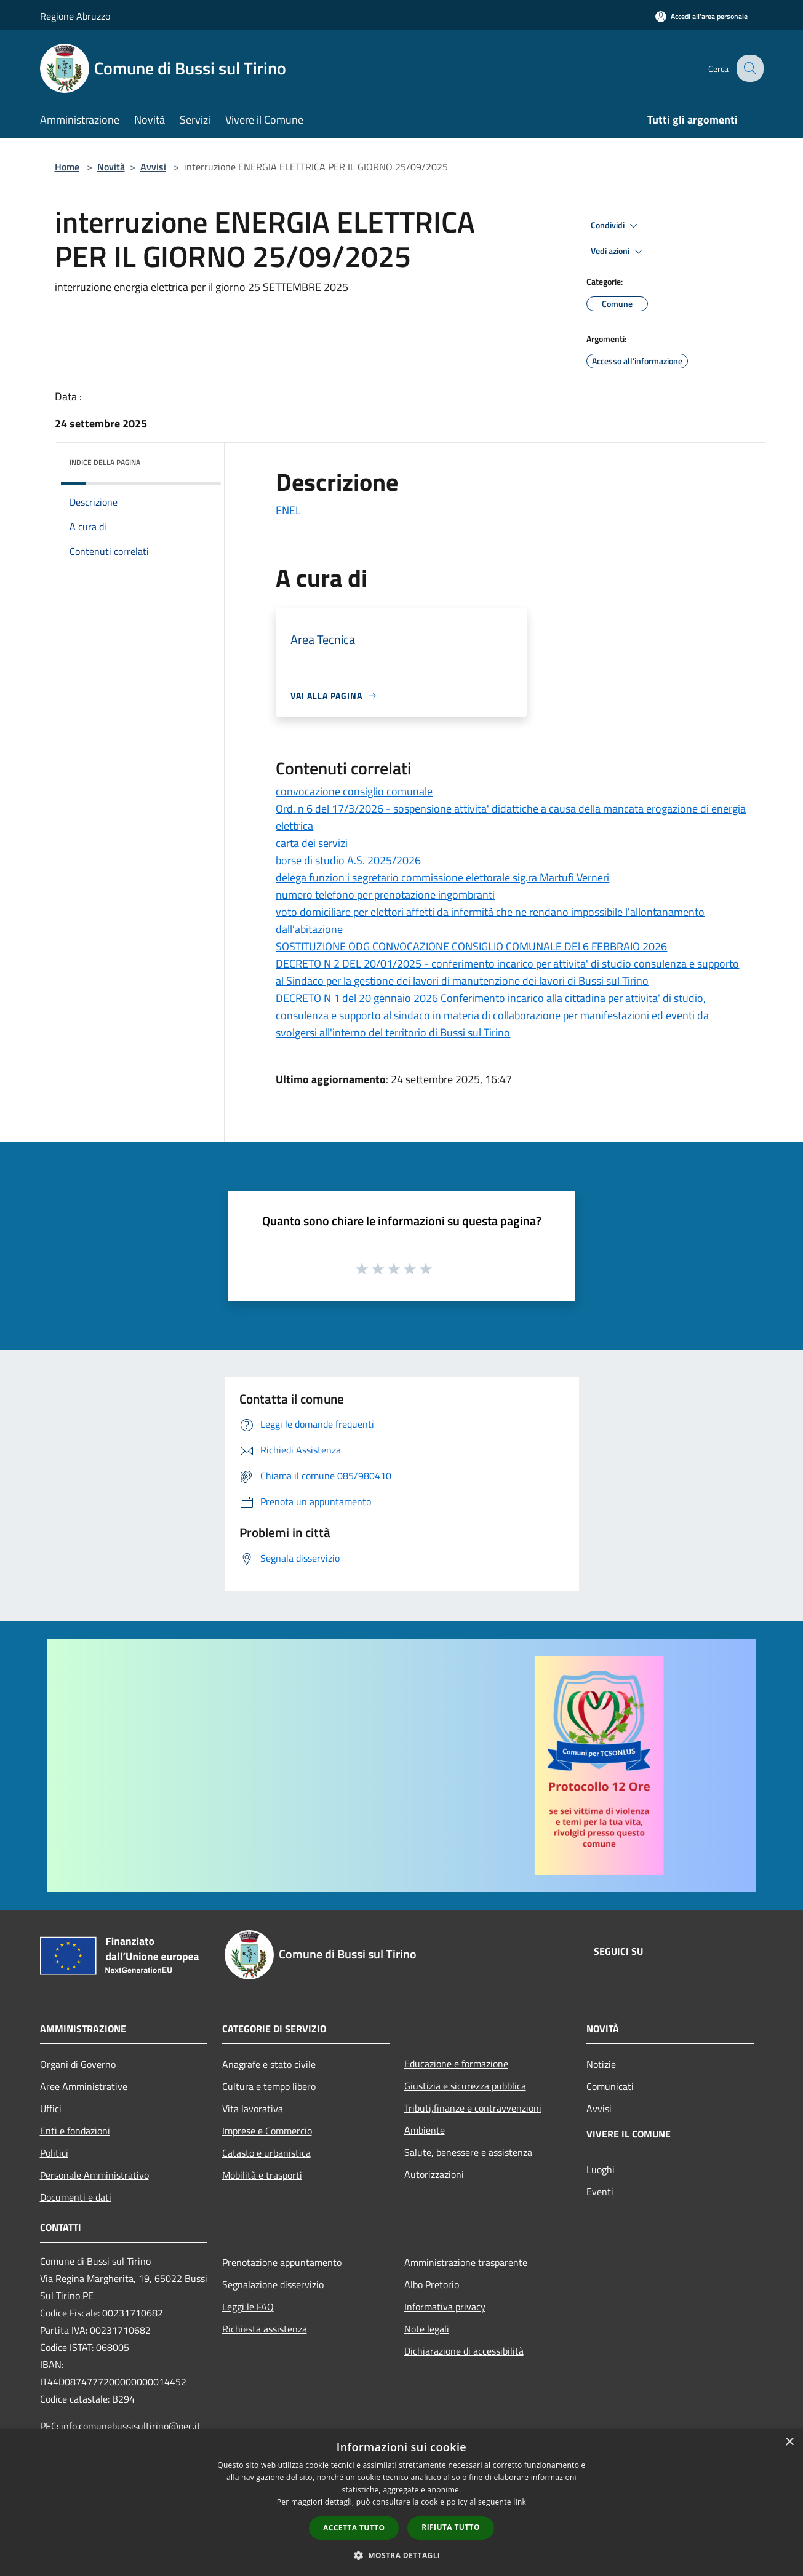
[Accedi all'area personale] (701, 16)
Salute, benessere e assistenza (468, 2152)
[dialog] (401, 2502)
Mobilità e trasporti (262, 2175)
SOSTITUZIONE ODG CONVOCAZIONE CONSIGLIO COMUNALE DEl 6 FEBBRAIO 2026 (471, 946)
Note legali (426, 2328)
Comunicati (610, 2086)
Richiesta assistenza (264, 2328)
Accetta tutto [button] (354, 2527)
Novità (111, 166)
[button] (402, 2555)
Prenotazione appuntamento (282, 2262)
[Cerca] (749, 68)
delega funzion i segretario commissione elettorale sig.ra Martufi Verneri (442, 877)
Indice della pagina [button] (105, 462)
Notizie (601, 2064)
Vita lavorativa (252, 2108)
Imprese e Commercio (267, 2130)
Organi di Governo (78, 2064)
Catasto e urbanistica (266, 2152)
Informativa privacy (444, 2306)
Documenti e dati (75, 2197)
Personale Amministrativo (94, 2175)
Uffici (51, 2108)
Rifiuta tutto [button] (450, 2527)
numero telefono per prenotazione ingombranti (385, 894)
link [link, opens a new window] (519, 2502)
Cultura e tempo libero (269, 2086)
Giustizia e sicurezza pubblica (465, 2085)
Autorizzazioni (434, 2174)
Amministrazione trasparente (465, 2262)
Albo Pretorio (431, 2284)
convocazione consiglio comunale (354, 791)
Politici (54, 2152)
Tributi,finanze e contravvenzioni (472, 2108)
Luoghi (600, 2169)
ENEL (288, 510)
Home (67, 166)
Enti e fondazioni (75, 2130)
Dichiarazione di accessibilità (464, 2350)
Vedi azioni (618, 251)
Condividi (616, 225)
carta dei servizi (312, 843)
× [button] (789, 2442)
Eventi (599, 2191)
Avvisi (153, 166)
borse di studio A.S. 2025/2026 (348, 860)
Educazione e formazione (456, 2063)
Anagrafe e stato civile (269, 2064)
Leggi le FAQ (248, 2306)
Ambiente (424, 2130)
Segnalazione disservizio (273, 2284)
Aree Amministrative (83, 2086)
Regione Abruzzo (75, 16)
